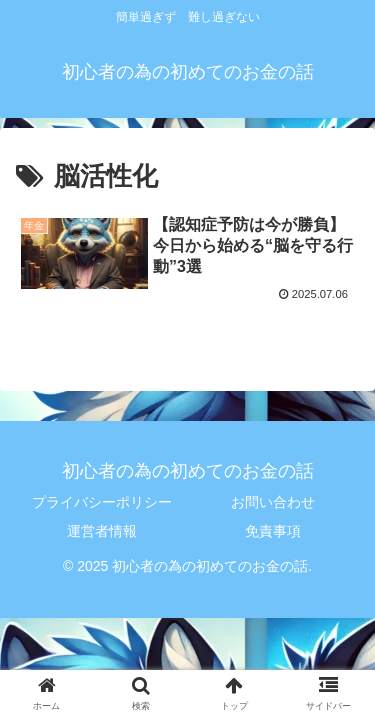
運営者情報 (102, 531)
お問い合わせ (273, 502)
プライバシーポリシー (102, 502)
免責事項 (273, 531)
